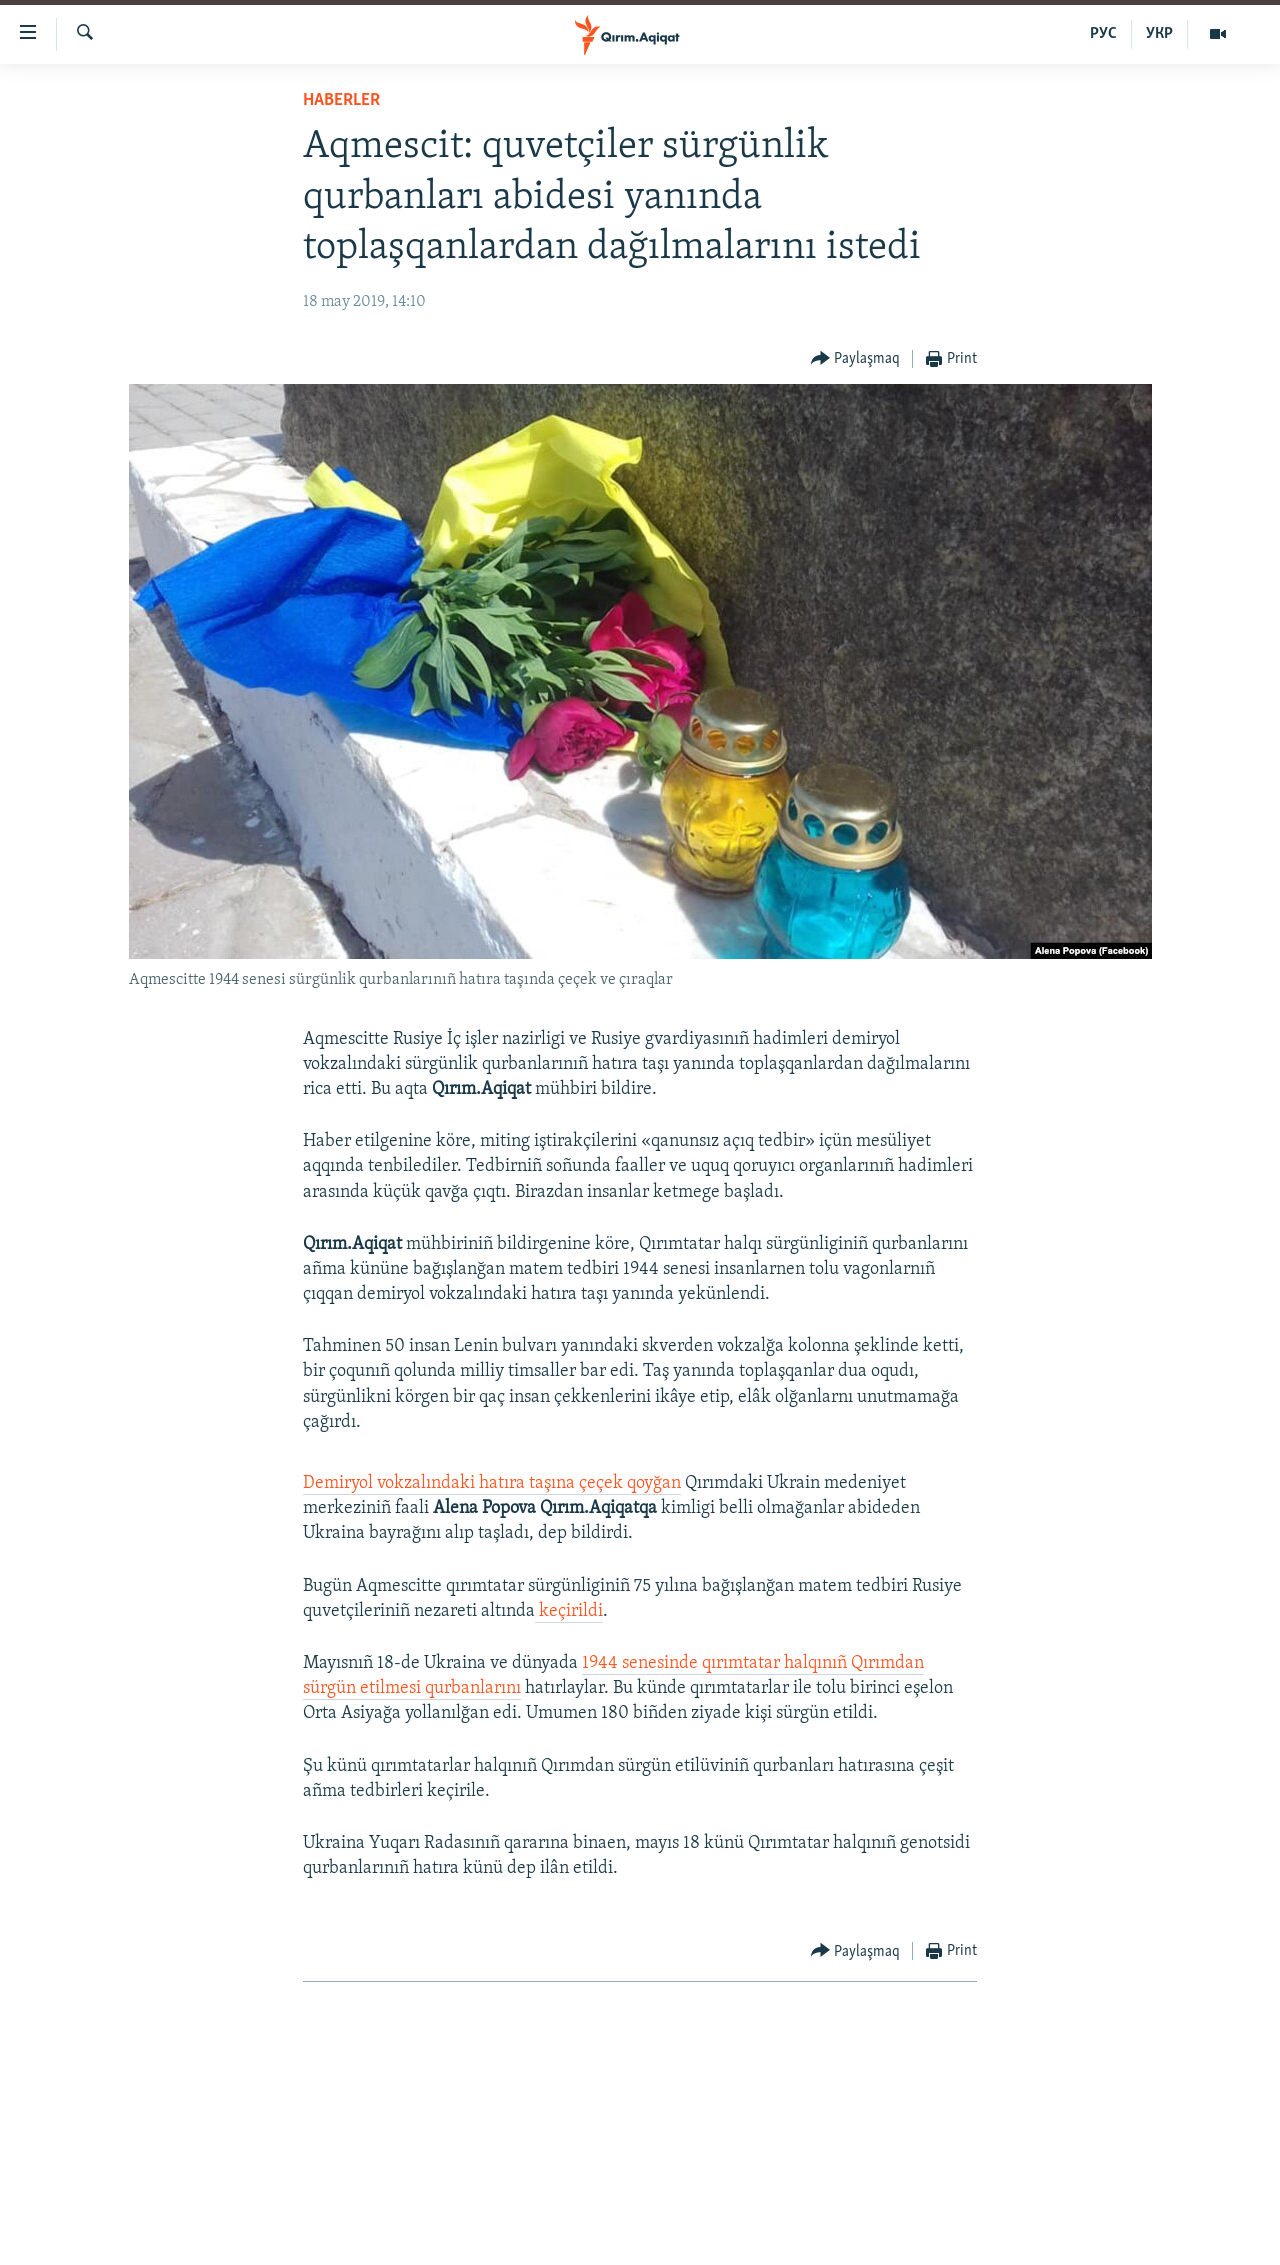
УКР (1159, 34)
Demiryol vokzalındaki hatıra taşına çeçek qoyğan (492, 1483)
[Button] (856, 359)
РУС (1103, 34)
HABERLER (341, 100)
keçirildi (569, 1611)
